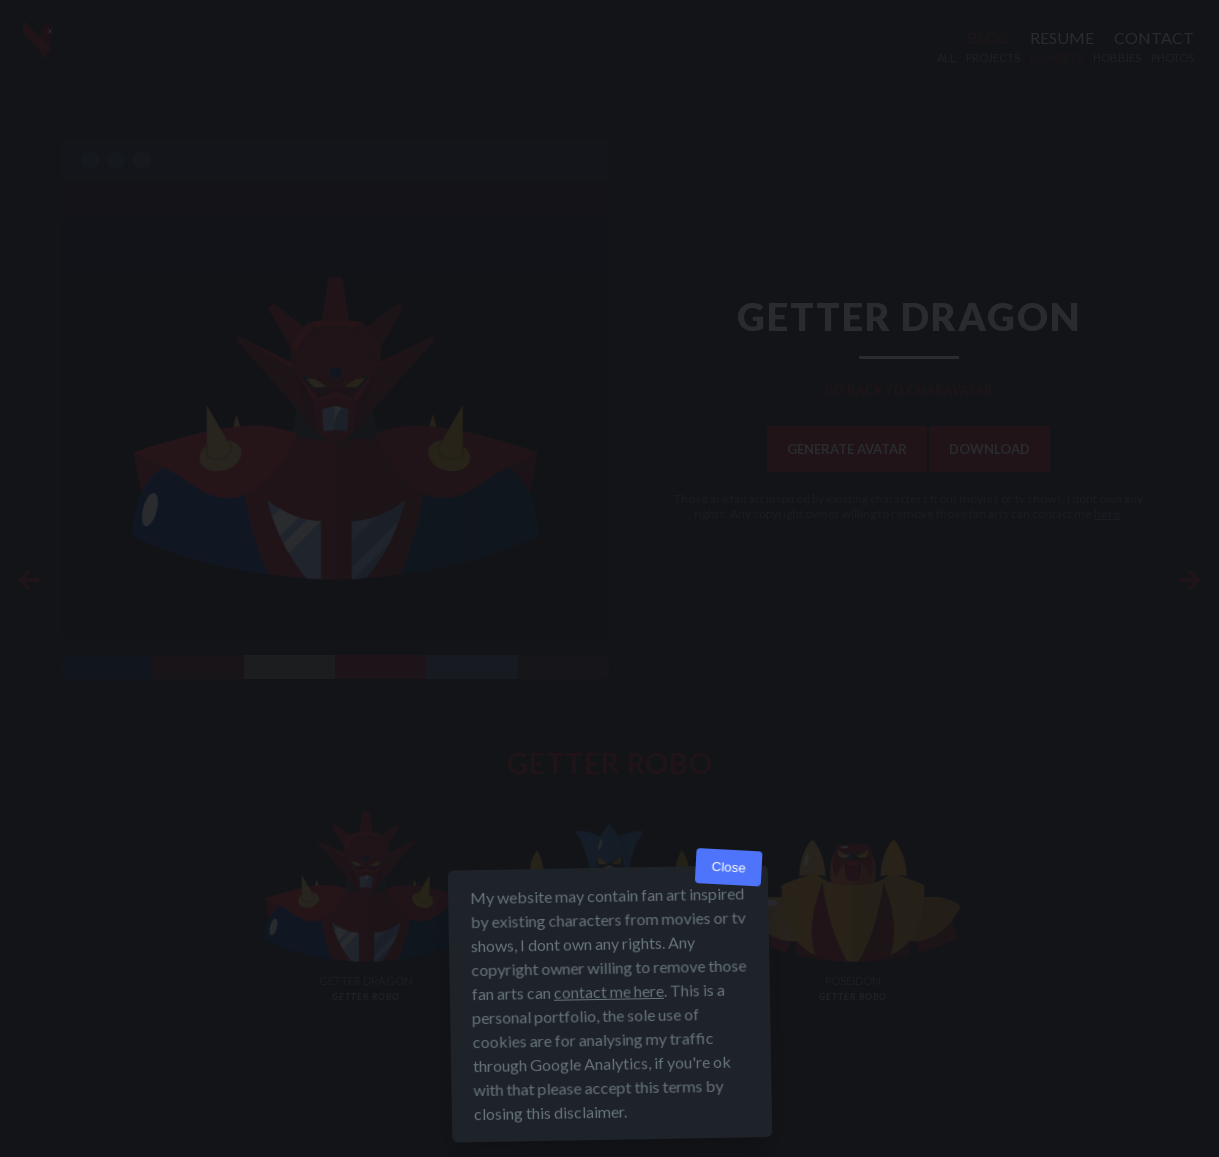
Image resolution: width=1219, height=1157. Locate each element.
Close (728, 884)
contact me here (608, 1008)
